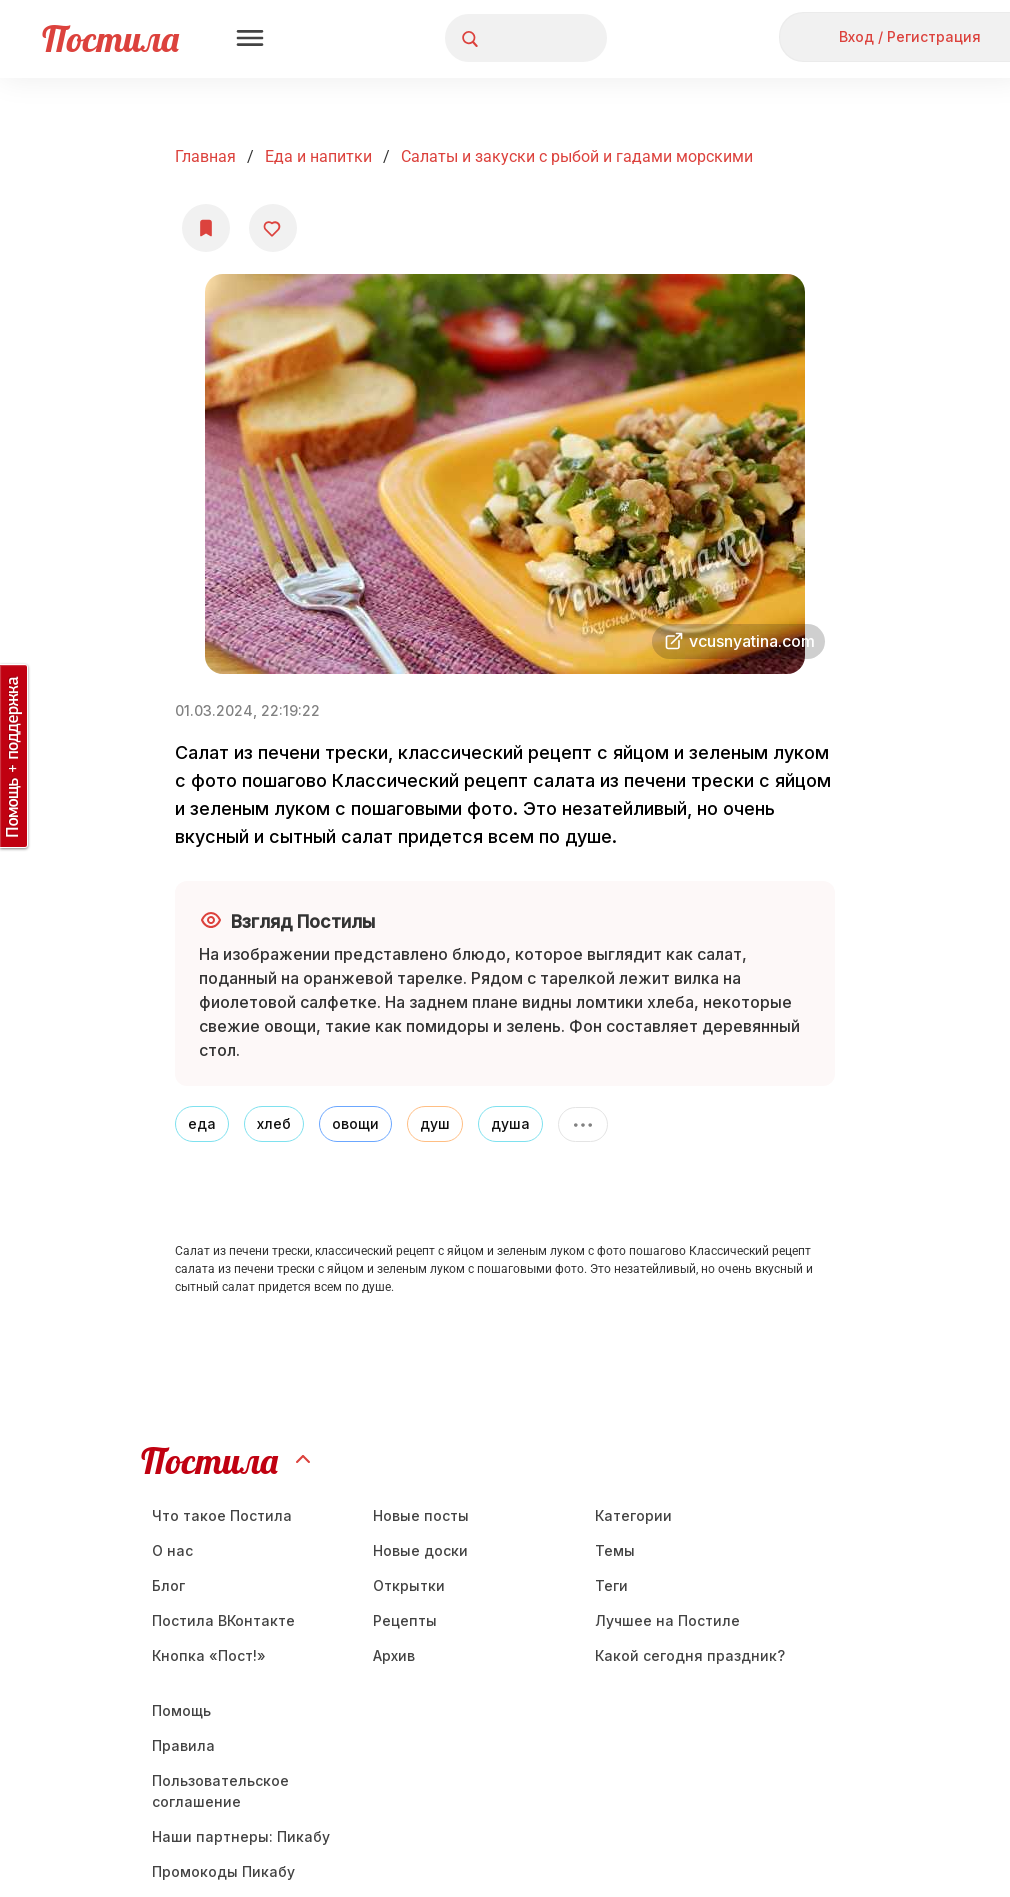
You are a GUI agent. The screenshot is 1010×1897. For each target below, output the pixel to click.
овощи (355, 1123)
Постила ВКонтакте (223, 1620)
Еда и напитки (318, 156)
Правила (183, 1745)
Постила (110, 38)
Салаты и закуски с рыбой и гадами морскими (577, 156)
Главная (205, 156)
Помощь (181, 1710)
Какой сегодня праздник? (690, 1655)
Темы (615, 1550)
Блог (168, 1585)
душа (510, 1123)
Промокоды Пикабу (223, 1871)
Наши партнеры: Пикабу (241, 1836)
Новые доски (420, 1550)
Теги (611, 1585)
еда (202, 1123)
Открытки (409, 1585)
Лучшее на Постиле (667, 1620)
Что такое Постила (222, 1515)
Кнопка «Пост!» (209, 1655)
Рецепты (405, 1620)
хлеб (274, 1123)
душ (435, 1123)
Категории (633, 1515)
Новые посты (421, 1515)
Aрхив (394, 1655)
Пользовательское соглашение (220, 1791)
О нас (172, 1550)
